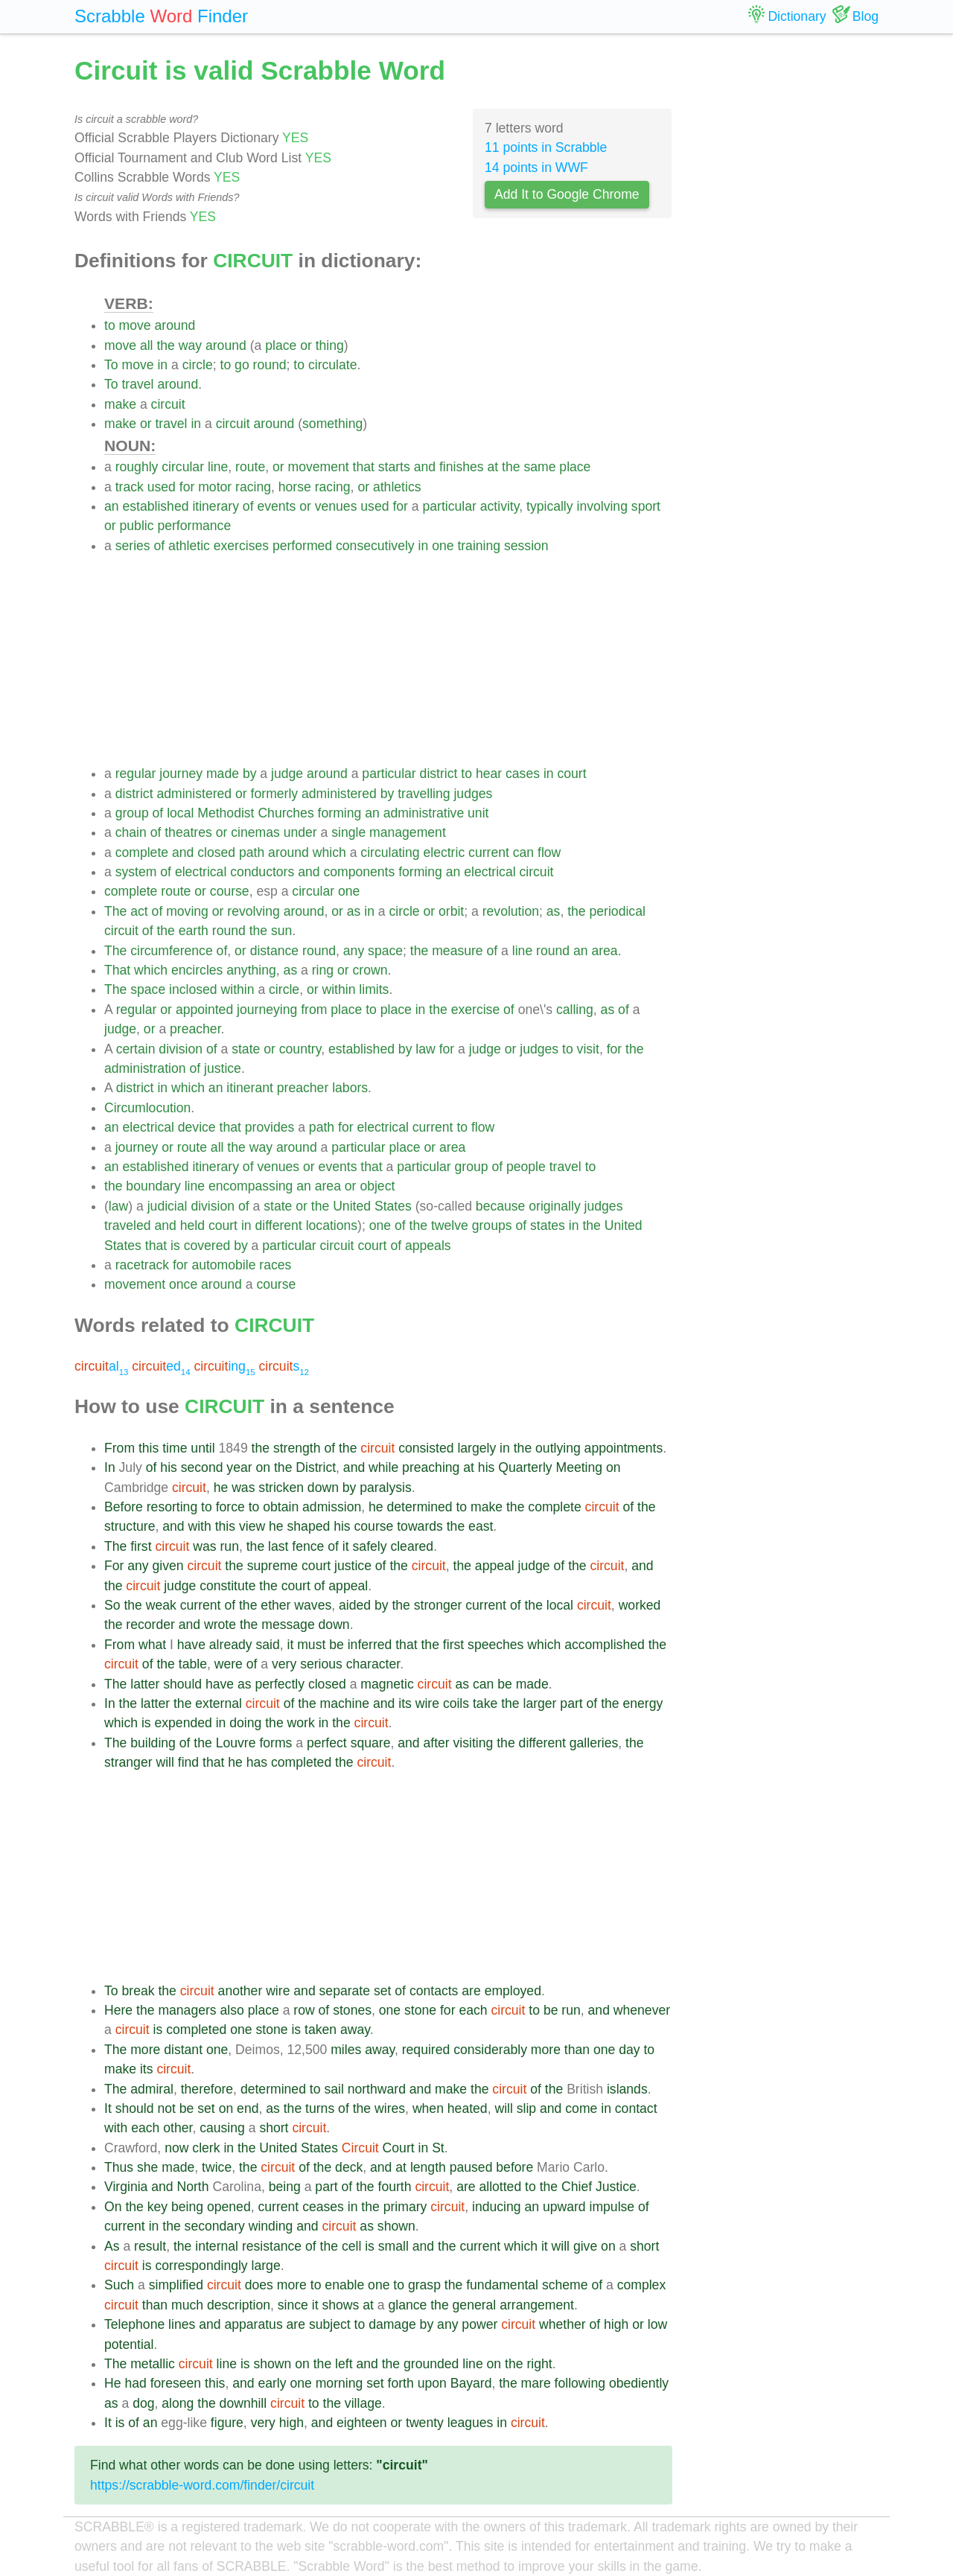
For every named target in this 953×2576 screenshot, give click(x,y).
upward (564, 2206)
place (280, 345)
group (132, 813)
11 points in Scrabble (546, 147)
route (250, 466)
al (101, 1366)
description (238, 2305)
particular (449, 506)
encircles (197, 970)
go (242, 364)
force (230, 1506)
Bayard (471, 2383)
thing (330, 345)
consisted (425, 1448)
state (246, 1049)
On (112, 2206)
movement (318, 466)
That (117, 970)
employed (513, 1990)
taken (321, 2029)
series (132, 545)
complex (641, 2284)
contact (636, 2108)
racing (253, 486)
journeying (267, 1009)
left (343, 2363)
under (300, 832)
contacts (434, 1990)
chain (131, 832)
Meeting (578, 1467)
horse (294, 486)
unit (478, 813)
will (164, 1762)
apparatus (253, 2324)
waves (312, 1605)
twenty (425, 2422)
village (363, 2403)
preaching (430, 1467)
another (240, 1990)
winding (271, 2226)
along (178, 2403)
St (438, 2147)
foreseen (175, 2383)
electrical (200, 871)
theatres (188, 832)
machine (345, 1703)
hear (489, 773)
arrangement (537, 2305)
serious (321, 1664)
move (135, 325)
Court (399, 2147)
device (197, 1127)
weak (161, 1605)
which (329, 852)
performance (194, 525)
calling (574, 1009)
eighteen (362, 2422)
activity (499, 506)
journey (181, 773)
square (371, 1742)
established (155, 506)
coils (456, 1703)
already (230, 1644)
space (385, 950)
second (202, 1467)
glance (407, 2305)
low (657, 2324)
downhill (243, 2403)
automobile (223, 1264)
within (238, 989)
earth (193, 930)
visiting (473, 1742)
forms (275, 1742)
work (301, 1722)
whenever (641, 2010)
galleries (594, 1742)
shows (340, 2305)
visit (588, 1049)
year (239, 1467)
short (273, 2127)
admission (331, 1506)
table (193, 1664)
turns (319, 2108)
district (439, 773)
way (190, 345)
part (571, 1703)
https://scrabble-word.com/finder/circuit (202, 2485)
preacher (195, 1028)
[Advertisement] (388, 659)
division (181, 1049)
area (604, 950)
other (177, 2127)
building (153, 1742)
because (501, 1206)
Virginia (125, 2186)
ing (224, 1366)
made (222, 773)
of (248, 506)
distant (183, 2049)
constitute (227, 1585)
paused (471, 2167)
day (629, 2049)
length (428, 2167)
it (345, 1546)
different (278, 1225)
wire (427, 1703)
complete (141, 852)
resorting (172, 1506)
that (363, 466)
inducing (496, 2206)
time (174, 1448)
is (175, 1245)
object (377, 1186)
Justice (616, 2186)
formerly (275, 793)
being (285, 2186)
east (480, 1526)
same (539, 466)
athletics (397, 486)
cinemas (255, 832)
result (150, 2246)
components (359, 871)
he (221, 1487)
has (256, 1762)
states (547, 1225)
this (148, 1448)
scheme (565, 2284)
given (168, 1565)
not (166, 2108)
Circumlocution (147, 1107)
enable (344, 2284)
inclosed (193, 989)
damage (392, 2324)
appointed (204, 1009)
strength (297, 1448)
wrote (220, 1624)
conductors (262, 871)
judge (287, 773)
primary (405, 2206)
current (488, 852)
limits (374, 989)
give (585, 2246)
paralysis (385, 1487)
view (252, 1526)
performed (302, 545)
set (382, 1990)
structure (129, 1526)
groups (492, 1225)
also (232, 2010)
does (259, 2284)
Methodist (225, 813)
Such (119, 2284)
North (193, 2186)
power (479, 2324)
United (352, 1206)
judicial (167, 1206)
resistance (272, 2246)
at (492, 466)
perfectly (280, 1684)
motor (215, 486)
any (353, 950)
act (138, 911)
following (580, 2383)
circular (183, 466)
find (188, 1762)
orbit (451, 911)
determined (420, 1506)
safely (370, 1546)
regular (135, 773)
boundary (153, 1186)
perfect (327, 1742)
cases (523, 773)
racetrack (142, 1264)
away (355, 2029)
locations (331, 1225)
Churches (285, 813)
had (135, 2383)
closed (216, 852)
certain (136, 1049)
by (250, 773)
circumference (171, 950)
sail (333, 2089)
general (475, 2305)
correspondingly (201, 2265)
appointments (623, 1448)
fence (308, 1546)
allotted (500, 2186)
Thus (118, 2167)
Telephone (134, 2324)
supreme (272, 1565)
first (140, 1546)
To (111, 364)
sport (645, 506)
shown (396, 2226)
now (176, 2147)
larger (539, 1703)
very (284, 1664)
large (266, 2265)
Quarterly (525, 1467)
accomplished (604, 1644)
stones (352, 2010)
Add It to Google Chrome (567, 194)
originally (554, 1206)
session (526, 545)
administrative (424, 813)
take (485, 1703)
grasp (424, 2284)
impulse (612, 2206)
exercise (475, 1009)
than (577, 2049)
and (425, 466)
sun (281, 930)
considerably (490, 2049)
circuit (168, 404)
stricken (281, 1487)
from (314, 1009)
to (109, 325)
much (187, 2305)
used (161, 486)
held (192, 1225)
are (471, 1990)
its (405, 1703)
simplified (176, 2284)
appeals (428, 1245)
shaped (309, 1526)
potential (129, 2344)
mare (536, 2383)
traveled (127, 1225)
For (114, 1565)
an (111, 506)
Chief (576, 2186)
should (182, 1684)
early (272, 2383)
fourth (395, 2186)
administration (145, 1068)
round (270, 364)
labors (350, 1087)
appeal (494, 1565)
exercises (241, 545)
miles (346, 2049)
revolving (253, 911)
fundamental (502, 2284)
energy (643, 1703)
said (267, 1644)
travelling (424, 793)
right (539, 2363)
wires (389, 2108)
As (112, 2246)
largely (476, 1448)
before (514, 2167)
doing (245, 1722)
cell (351, 2246)
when (428, 2108)
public (137, 525)
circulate (332, 364)
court (571, 773)
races (275, 1264)
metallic (152, 2363)
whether (562, 2324)
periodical (618, 911)
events (276, 506)
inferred (370, 1644)
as (354, 911)
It (108, 2108)
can (523, 852)
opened (229, 2206)
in (162, 364)
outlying (558, 1448)
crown (370, 970)
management (407, 832)
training (478, 545)
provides (270, 1127)
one (442, 545)
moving (187, 911)
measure (457, 950)
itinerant (249, 1087)
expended (182, 1722)
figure (227, 2422)
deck (349, 2167)
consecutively (375, 545)
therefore (207, 2089)
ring (323, 970)
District (316, 1467)
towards (420, 1526)
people (526, 1166)
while (383, 1467)
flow (549, 852)
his (168, 1467)
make (120, 404)
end (247, 2108)
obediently (639, 2383)
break (137, 1990)
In (109, 1467)
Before (123, 1506)
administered (194, 793)
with (199, 1526)
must (311, 1644)
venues (336, 506)
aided (355, 1605)
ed (161, 1366)
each (473, 2010)
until (202, 1448)
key (157, 2206)
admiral (151, 2089)
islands (627, 2089)
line (218, 466)
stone (420, 2010)
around (175, 325)
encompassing (250, 1186)
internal (216, 2246)
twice (217, 2167)
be (336, 1644)
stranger (128, 1762)
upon (432, 2383)
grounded (431, 2363)
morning (339, 2383)
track (129, 486)
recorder (150, 1624)
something (332, 423)
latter (144, 1684)
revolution (510, 911)
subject (330, 2324)
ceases (323, 2206)
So (112, 1605)
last (278, 1546)
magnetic (386, 1684)
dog (143, 2403)
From (119, 1448)
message (287, 1624)
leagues (470, 2422)
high (616, 2324)
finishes (461, 466)
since (293, 2305)
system (136, 871)
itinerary (215, 506)
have (191, 1644)
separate (344, 1990)
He (112, 2383)
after (436, 1742)
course (229, 891)
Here (118, 2010)
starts (394, 466)
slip (526, 2108)
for (187, 486)
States (393, 1206)
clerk (206, 2147)
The (115, 911)
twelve (449, 1225)
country (300, 1049)
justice (222, 1068)
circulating (389, 852)
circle (197, 364)
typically (549, 506)
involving (601, 506)
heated (467, 2108)
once (183, 1284)
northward (377, 2089)
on (262, 1467)
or (306, 345)
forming (340, 813)
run (229, 1546)
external (218, 1703)
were (228, 1664)
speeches (495, 1644)
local (180, 813)
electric (444, 852)
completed (301, 1762)
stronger (438, 1605)
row (303, 2010)
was (243, 1487)
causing (222, 2127)
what (152, 1644)
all (146, 345)
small (393, 2246)
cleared (411, 1546)
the (165, 345)
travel (137, 384)
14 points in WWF (536, 167)
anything (251, 970)
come (581, 2108)
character (373, 1664)
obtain (281, 1506)
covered (207, 1245)
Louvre (236, 1742)
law (425, 1049)
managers (187, 2010)
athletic (189, 545)
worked (640, 1605)
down (323, 1487)
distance (274, 950)
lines (181, 2324)
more (145, 2049)
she (147, 2167)
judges (472, 793)
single (348, 832)
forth (401, 2383)
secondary (215, 2226)
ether (275, 1605)
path (251, 852)
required (426, 2049)
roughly (137, 466)
